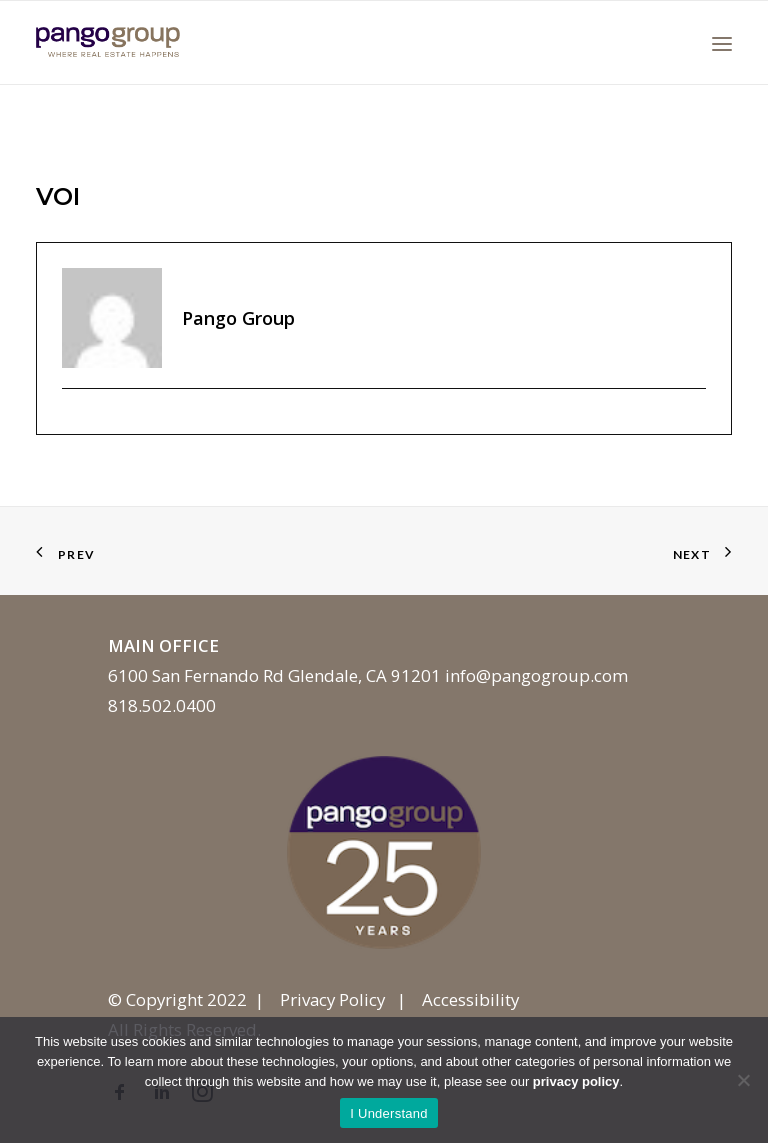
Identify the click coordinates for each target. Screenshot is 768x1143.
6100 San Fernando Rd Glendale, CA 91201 (274, 675)
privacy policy (576, 1081)
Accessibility (470, 999)
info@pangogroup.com (536, 675)
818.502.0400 (162, 705)
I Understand (388, 1113)
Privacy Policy (332, 999)
